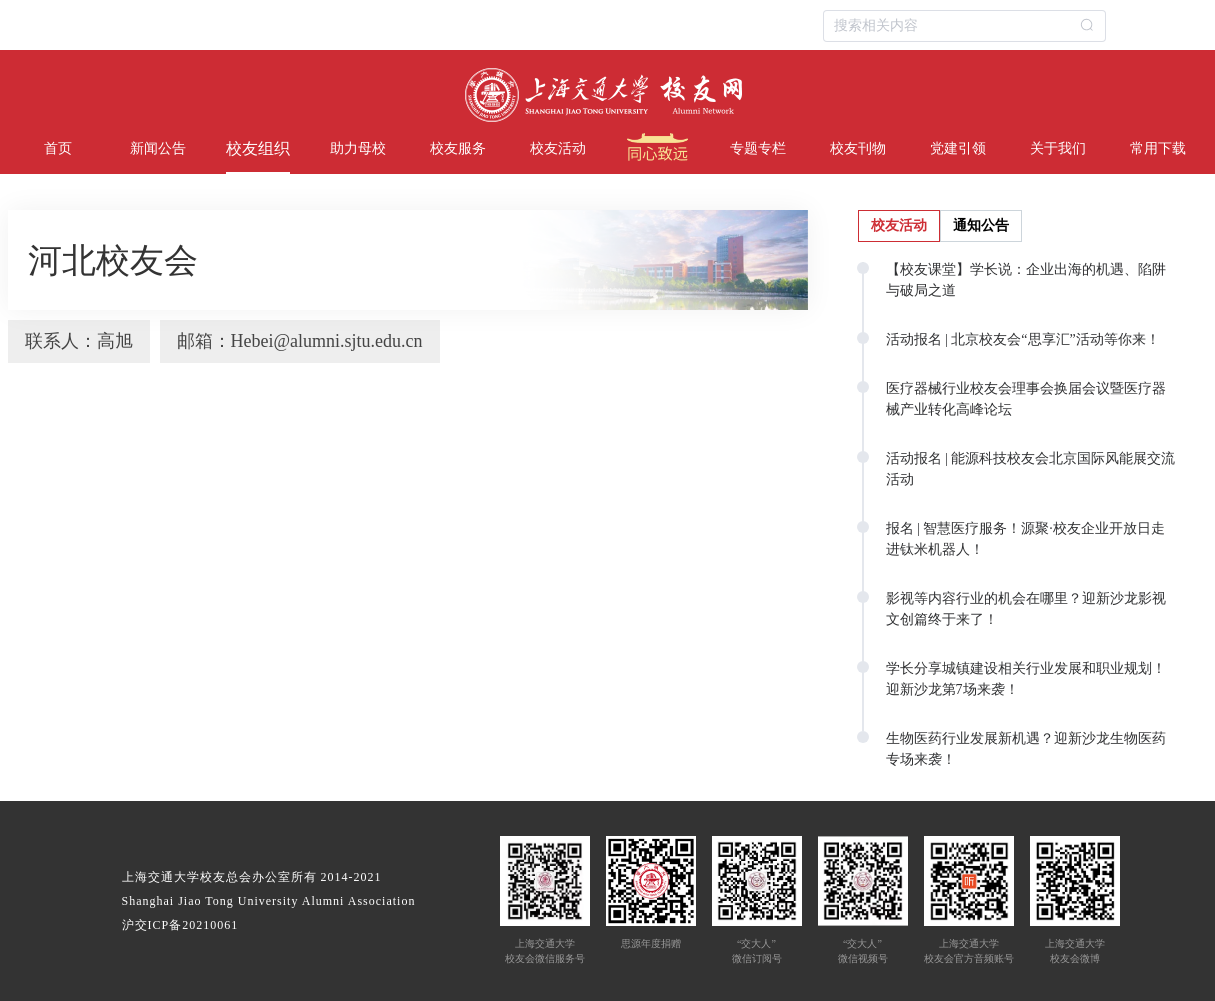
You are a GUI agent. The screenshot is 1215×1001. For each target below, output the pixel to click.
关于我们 (1058, 148)
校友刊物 (858, 148)
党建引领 (958, 148)
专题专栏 (758, 148)
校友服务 (458, 148)
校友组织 (258, 148)
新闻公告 (158, 148)
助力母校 (358, 148)
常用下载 (1158, 148)
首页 (58, 148)
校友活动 (558, 148)
